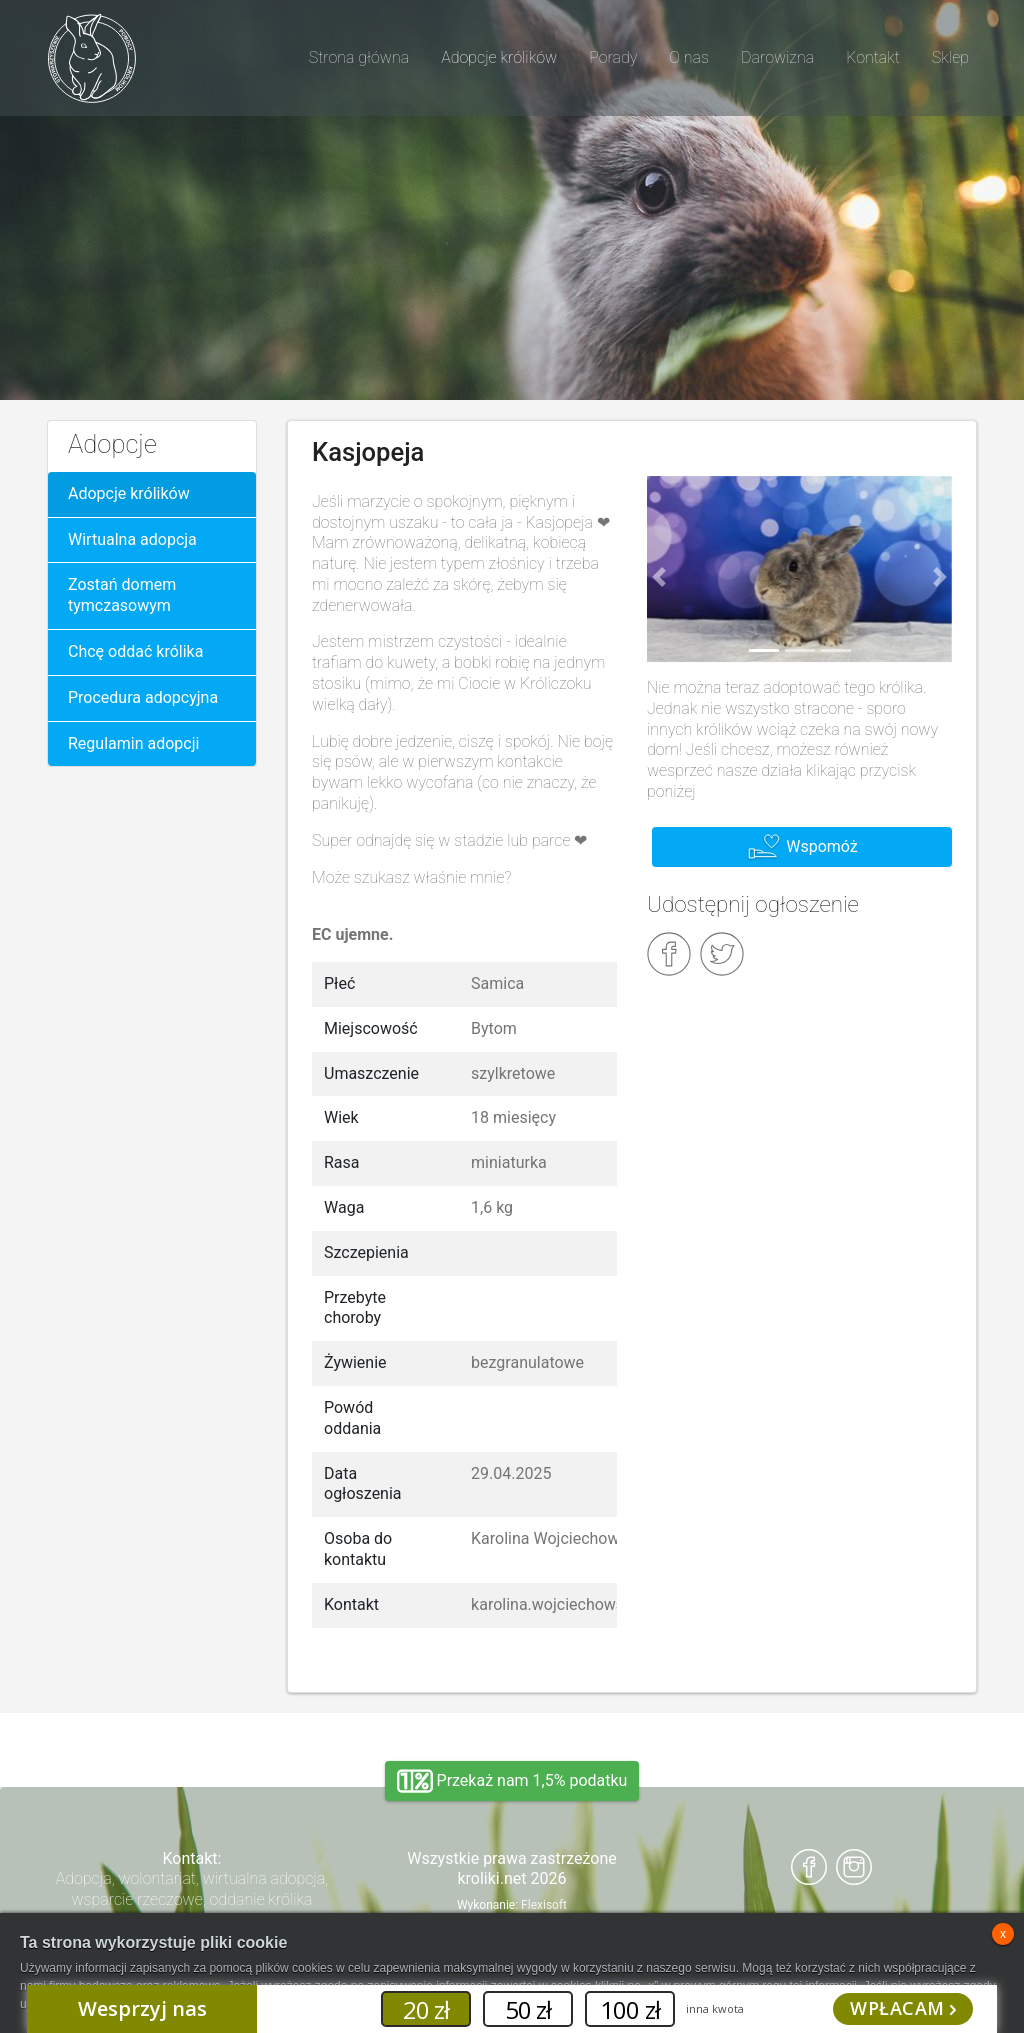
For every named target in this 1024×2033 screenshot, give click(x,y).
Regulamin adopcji (133, 743)
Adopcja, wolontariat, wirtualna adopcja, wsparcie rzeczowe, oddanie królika (192, 1889)
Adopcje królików (129, 493)
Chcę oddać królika (135, 651)
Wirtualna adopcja (132, 539)
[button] (659, 577)
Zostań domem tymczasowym (122, 595)
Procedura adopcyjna (143, 697)
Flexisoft (544, 1905)
